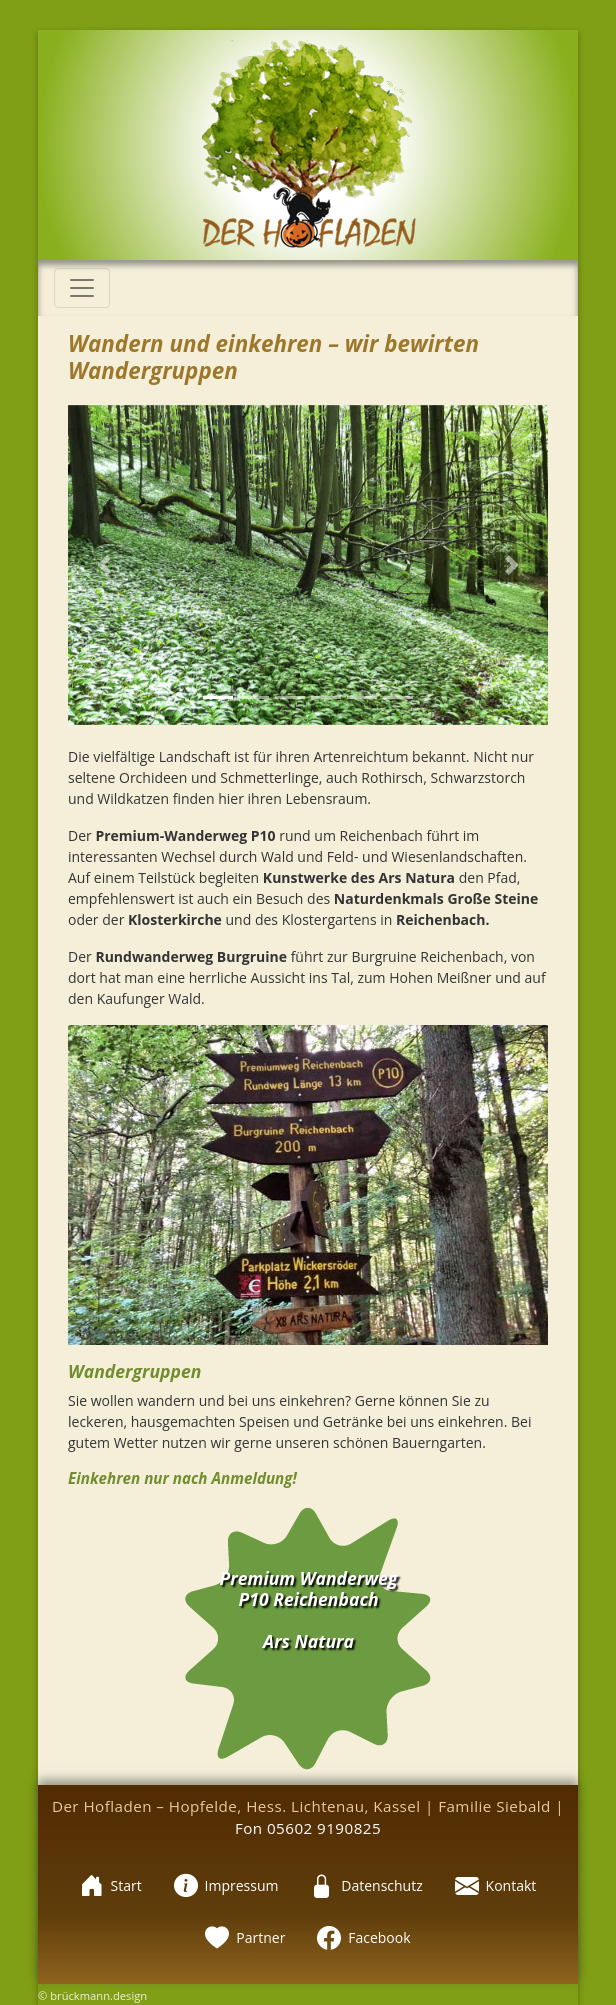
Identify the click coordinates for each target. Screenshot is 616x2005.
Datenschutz (366, 1885)
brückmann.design (98, 1995)
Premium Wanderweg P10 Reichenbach (309, 1589)
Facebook (363, 1937)
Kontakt (496, 1885)
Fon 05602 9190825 (308, 1828)
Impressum (226, 1885)
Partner (245, 1937)
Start (111, 1885)
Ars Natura (308, 1641)
